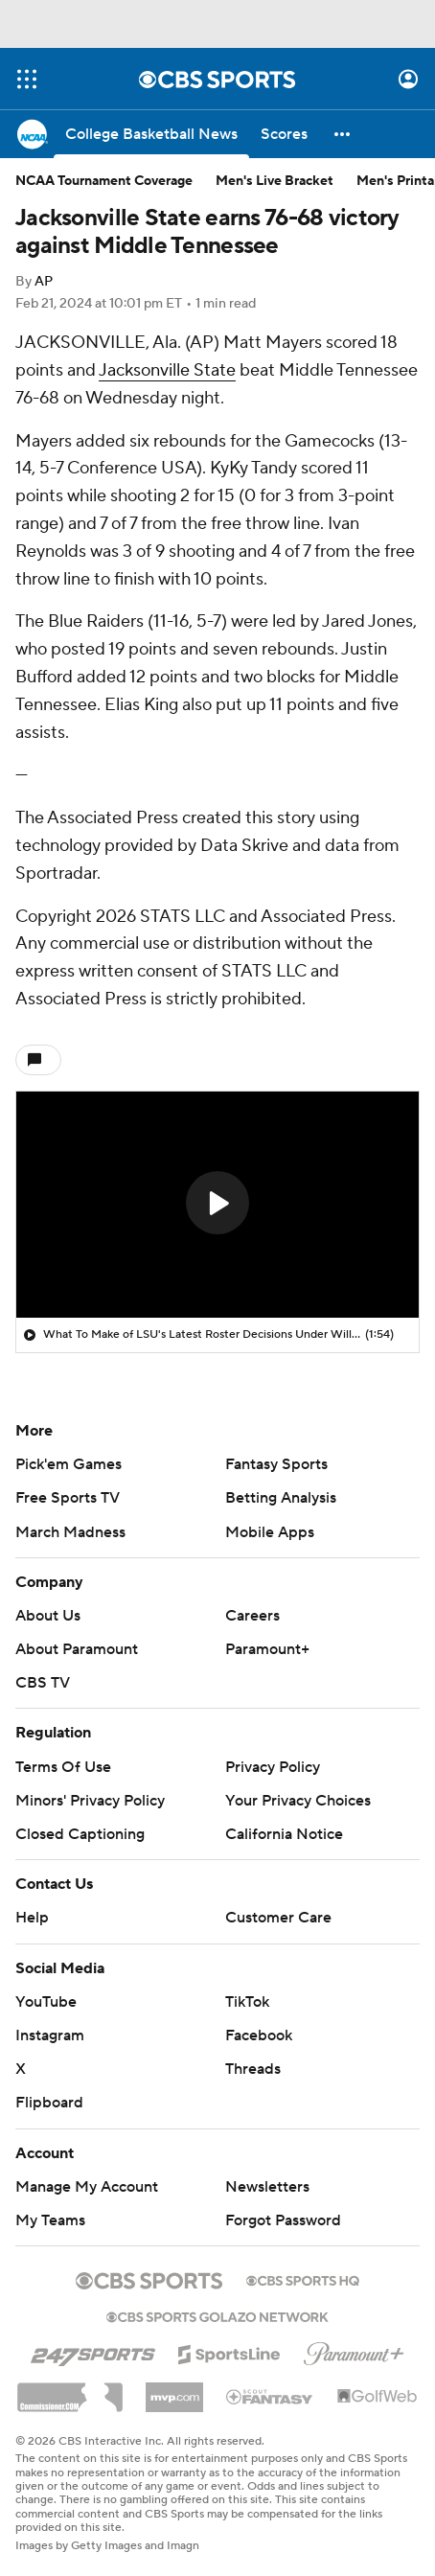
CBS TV (42, 1682)
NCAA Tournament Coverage (104, 181)
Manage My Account (86, 2186)
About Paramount (76, 1649)
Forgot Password (283, 2220)
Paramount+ (267, 1649)
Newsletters (267, 2186)
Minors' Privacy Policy (90, 1800)
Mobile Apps (269, 1532)
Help (32, 1917)
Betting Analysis (280, 1497)
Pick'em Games (68, 1464)
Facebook (258, 2035)
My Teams (50, 2220)
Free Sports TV (67, 1497)
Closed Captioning (80, 1834)
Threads (253, 2069)
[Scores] (284, 134)
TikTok (247, 2002)
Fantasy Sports (276, 1464)
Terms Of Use (63, 1767)
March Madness (70, 1532)
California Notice (284, 1834)
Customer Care (278, 1917)
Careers (252, 1615)
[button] (343, 134)
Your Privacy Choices (298, 1800)
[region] (217, 1205)
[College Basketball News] (151, 134)
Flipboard (49, 2102)
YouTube (46, 2002)
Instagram (49, 2035)
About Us (47, 1615)
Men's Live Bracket (274, 181)
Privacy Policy (272, 1767)
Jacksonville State (167, 370)
